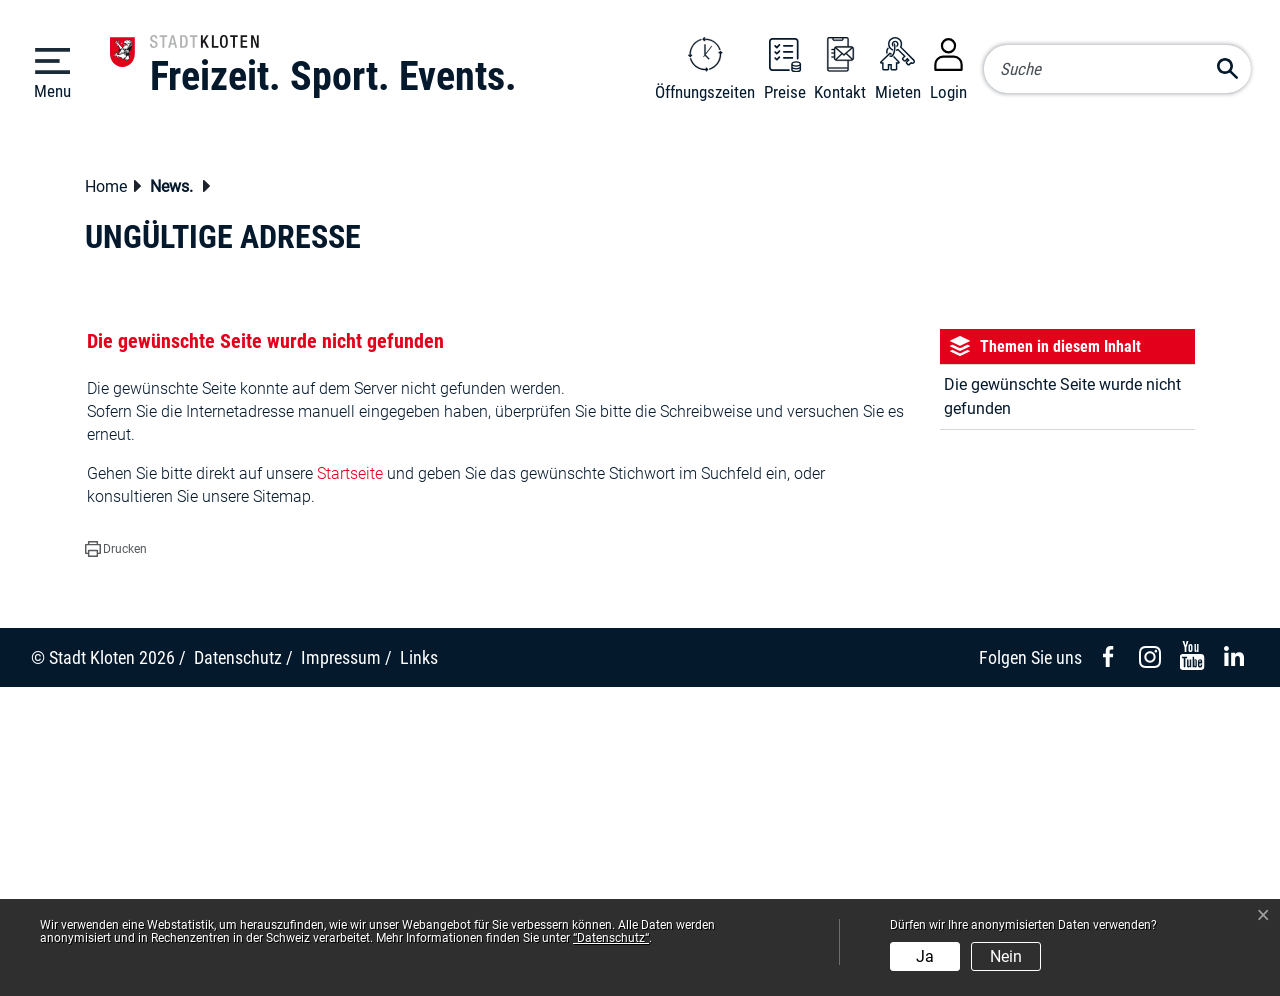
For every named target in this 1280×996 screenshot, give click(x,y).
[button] (177, 497)
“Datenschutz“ (611, 938)
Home (106, 495)
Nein (1006, 956)
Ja (925, 956)
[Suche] (1117, 69)
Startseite (350, 782)
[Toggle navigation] (52, 72)
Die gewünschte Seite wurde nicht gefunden (1062, 705)
